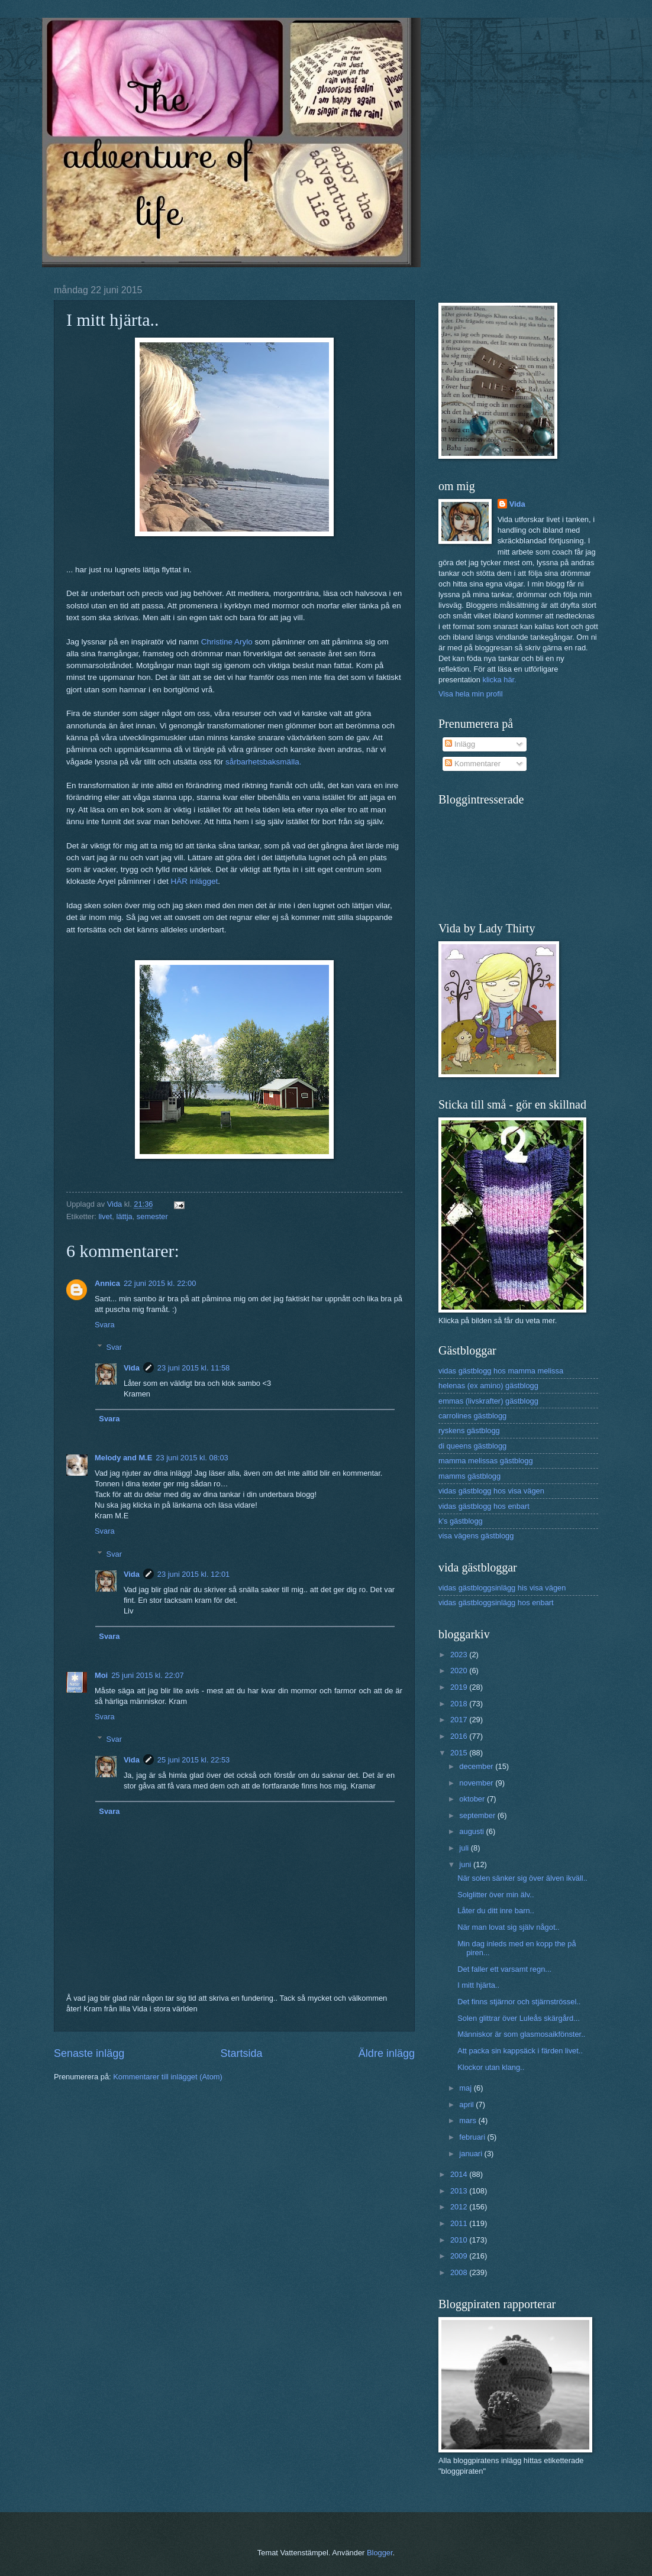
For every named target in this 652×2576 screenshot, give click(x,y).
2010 (459, 2239)
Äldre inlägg (387, 2053)
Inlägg (460, 744)
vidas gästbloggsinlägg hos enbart (496, 1602)
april (467, 2104)
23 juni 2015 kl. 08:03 (192, 1457)
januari (471, 2153)
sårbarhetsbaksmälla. (263, 761)
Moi (101, 1675)
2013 (459, 2190)
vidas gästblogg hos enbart (484, 1506)
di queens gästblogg (472, 1445)
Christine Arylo (227, 641)
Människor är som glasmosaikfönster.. (521, 2034)
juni (466, 1864)
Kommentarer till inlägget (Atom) (167, 2076)
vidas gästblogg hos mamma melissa (500, 1370)
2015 (459, 1752)
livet (105, 1216)
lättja (124, 1216)
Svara (105, 1324)
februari (473, 2137)
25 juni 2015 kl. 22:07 (147, 1675)
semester (152, 1216)
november (477, 1782)
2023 (459, 1654)
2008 (459, 2272)
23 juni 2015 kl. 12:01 (193, 1574)
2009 (459, 2255)
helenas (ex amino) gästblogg (488, 1385)
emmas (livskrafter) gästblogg (488, 1400)
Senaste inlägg (89, 2053)
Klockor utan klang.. (490, 2067)
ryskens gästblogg (469, 1430)
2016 (459, 1736)
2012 (459, 2206)
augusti (472, 1831)
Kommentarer (473, 763)
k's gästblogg (460, 1521)
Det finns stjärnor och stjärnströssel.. (518, 2001)
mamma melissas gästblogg (485, 1460)
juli (464, 1847)
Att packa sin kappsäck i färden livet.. (520, 2050)
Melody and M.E (123, 1457)
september (478, 1815)
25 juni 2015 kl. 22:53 (193, 1759)
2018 (459, 1703)
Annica (107, 1283)
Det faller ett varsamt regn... (504, 1969)
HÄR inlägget (194, 881)
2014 (459, 2174)
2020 (459, 1670)
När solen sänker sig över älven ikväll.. (522, 1878)
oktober (473, 1798)
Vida (132, 1367)
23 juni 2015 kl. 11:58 (193, 1367)
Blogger (380, 2552)
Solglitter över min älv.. (495, 1894)
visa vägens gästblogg (476, 1535)
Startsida (241, 2053)
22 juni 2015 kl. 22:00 (160, 1283)
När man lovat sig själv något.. (508, 1927)
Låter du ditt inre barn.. (495, 1910)
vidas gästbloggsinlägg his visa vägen (502, 1587)
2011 (459, 2223)
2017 (459, 1719)
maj (466, 2088)
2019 (459, 1687)
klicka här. (499, 679)
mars (468, 2120)
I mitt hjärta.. (478, 1985)
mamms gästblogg (469, 1476)
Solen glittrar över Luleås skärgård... (518, 2018)
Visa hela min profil (470, 693)
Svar (114, 1347)
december (477, 1766)
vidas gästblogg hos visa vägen (491, 1490)
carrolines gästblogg (472, 1415)
